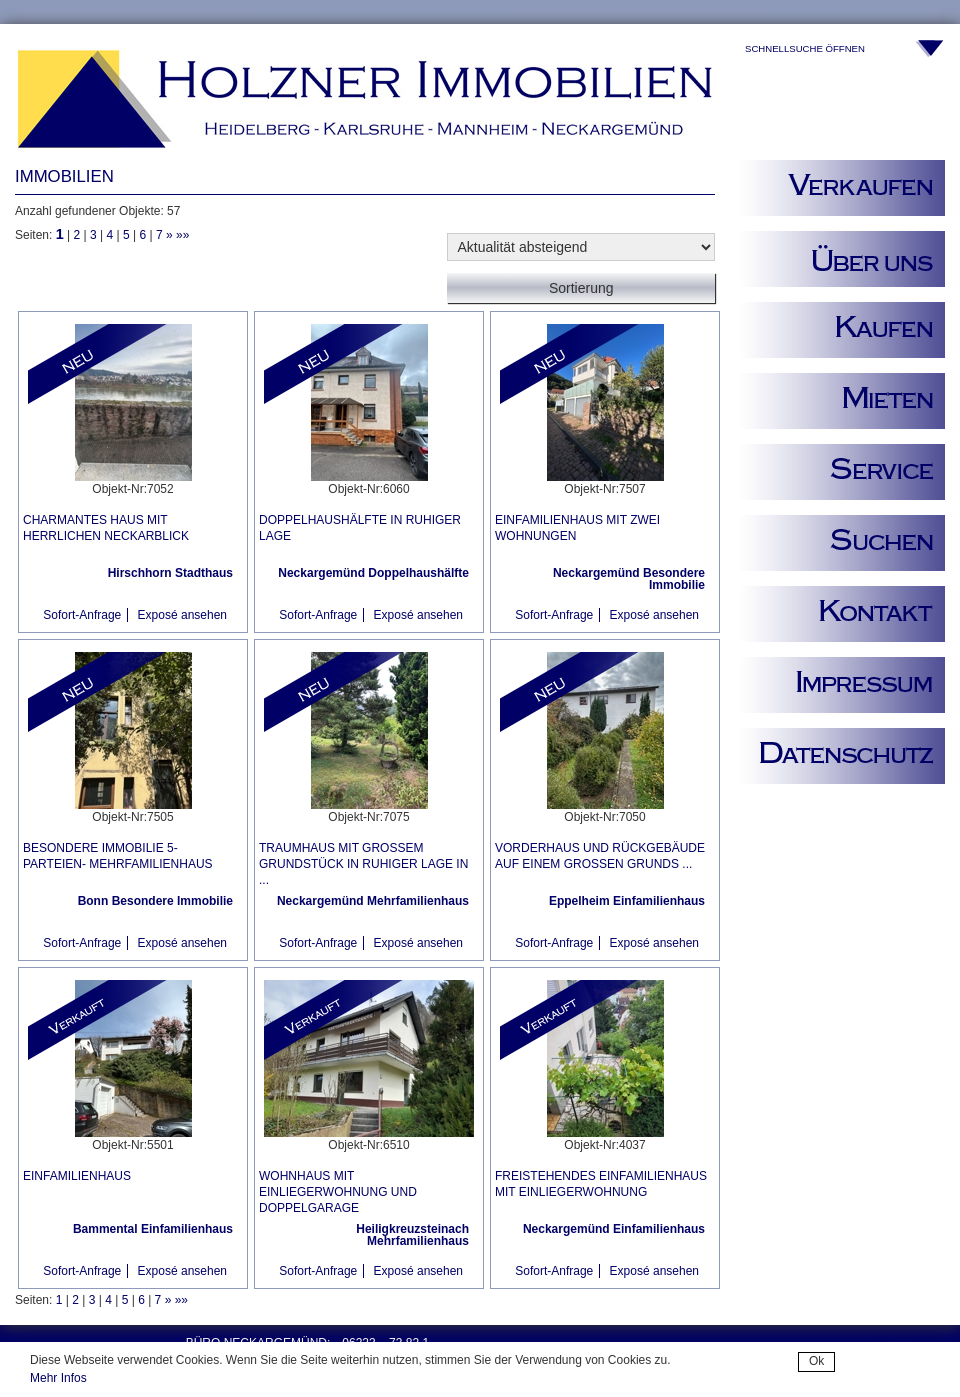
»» (182, 235)
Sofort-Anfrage (82, 615)
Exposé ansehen (182, 615)
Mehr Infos (58, 1378)
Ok (816, 1361)
